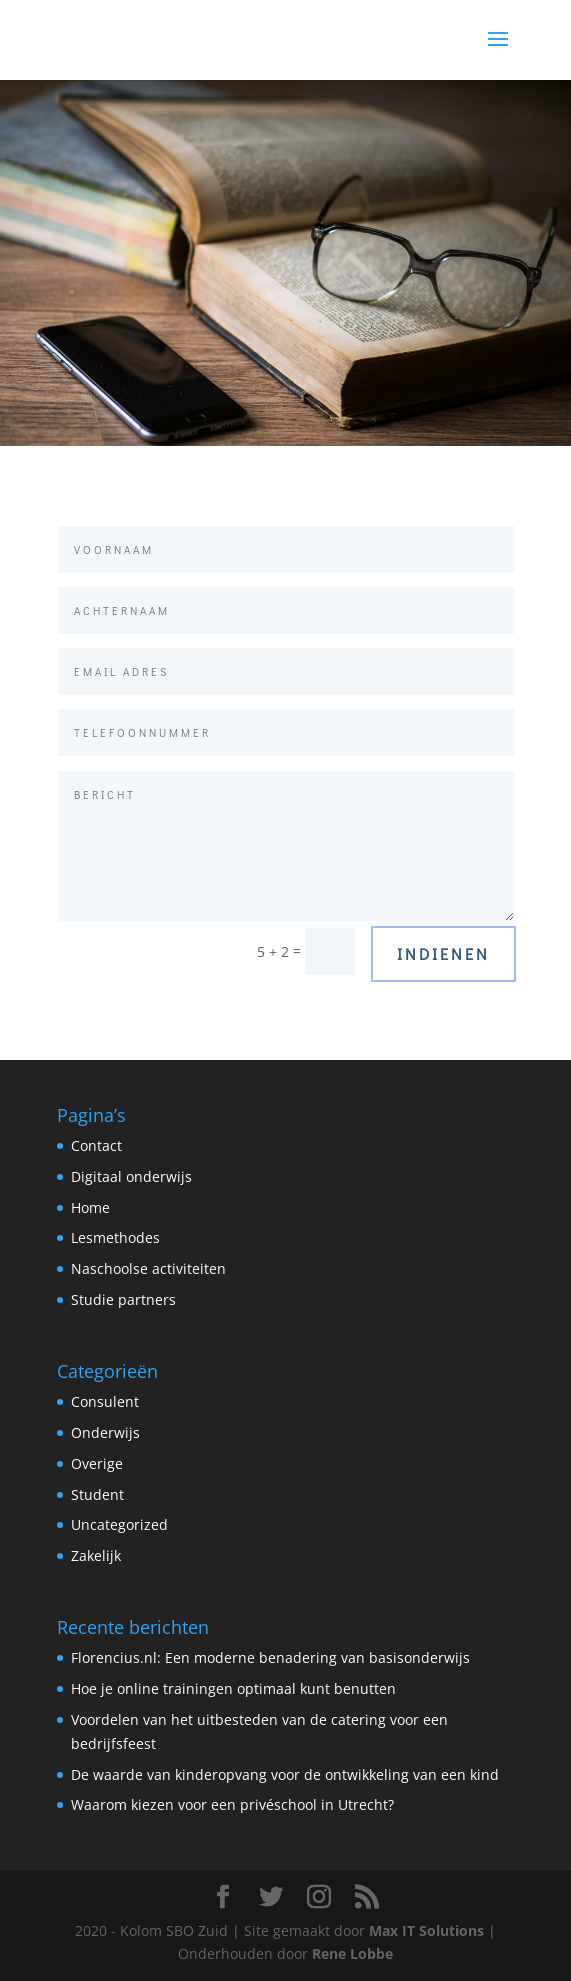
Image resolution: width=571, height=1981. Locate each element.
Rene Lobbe (352, 1953)
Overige (97, 1463)
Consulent (105, 1401)
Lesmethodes (115, 1237)
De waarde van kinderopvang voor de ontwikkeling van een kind (285, 1774)
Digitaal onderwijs (131, 1176)
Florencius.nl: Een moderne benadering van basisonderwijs (270, 1657)
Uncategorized (119, 1524)
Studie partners (123, 1299)
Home (90, 1207)
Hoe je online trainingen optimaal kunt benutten (233, 1688)
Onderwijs (105, 1432)
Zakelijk (96, 1555)
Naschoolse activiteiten (148, 1268)
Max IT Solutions (426, 1930)
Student (97, 1494)
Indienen (443, 953)
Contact (96, 1145)
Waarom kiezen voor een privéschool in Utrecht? (232, 1804)
